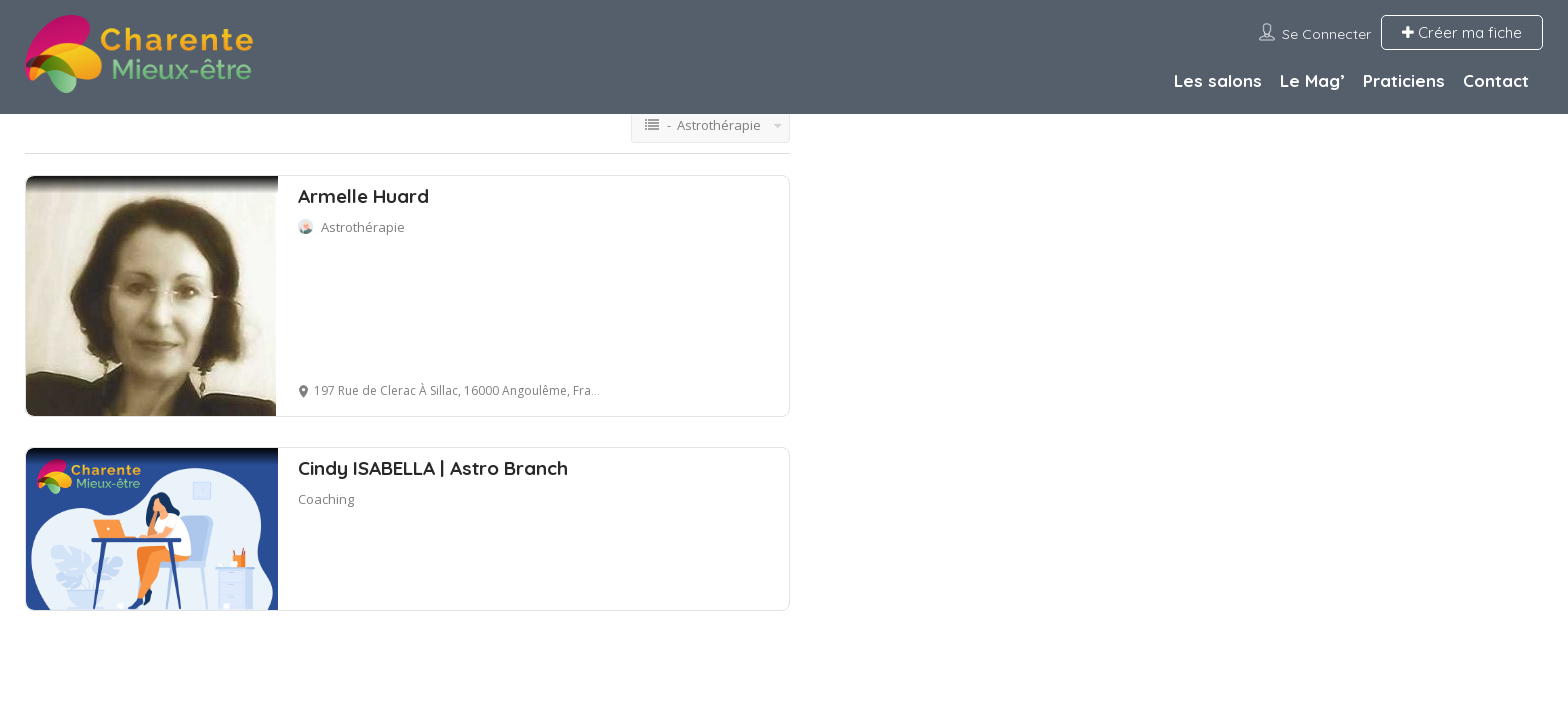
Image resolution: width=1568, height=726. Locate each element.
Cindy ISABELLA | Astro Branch (433, 468)
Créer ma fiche (1462, 32)
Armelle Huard (363, 196)
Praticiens (1404, 80)
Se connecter (1326, 34)
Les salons (1218, 80)
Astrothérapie (363, 227)
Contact (1496, 80)
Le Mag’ (1312, 80)
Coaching (326, 499)
